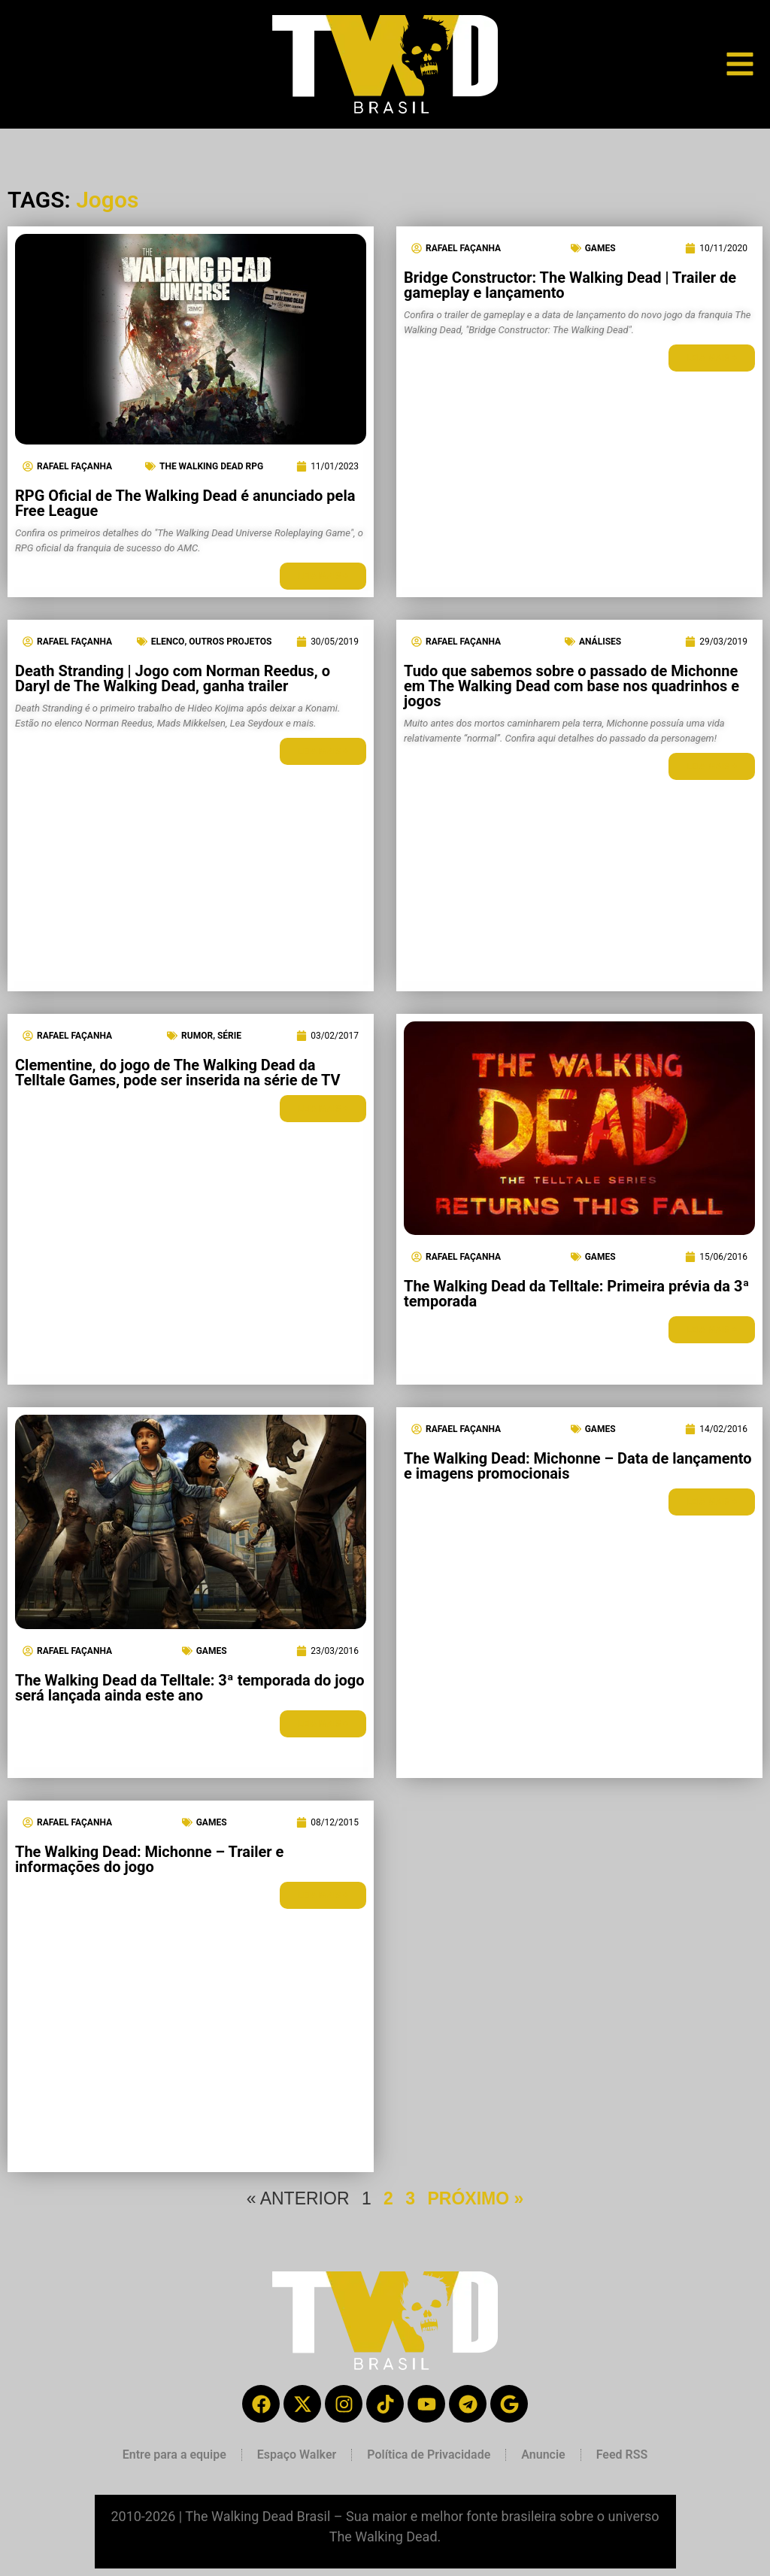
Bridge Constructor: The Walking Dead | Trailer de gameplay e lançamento (570, 285)
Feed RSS (622, 2454)
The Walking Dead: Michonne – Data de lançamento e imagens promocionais (578, 1465)
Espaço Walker (296, 2454)
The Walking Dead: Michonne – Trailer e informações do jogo (149, 1859)
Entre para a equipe (174, 2454)
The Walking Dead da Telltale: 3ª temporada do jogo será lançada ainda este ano (189, 1687)
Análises (600, 641)
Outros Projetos (230, 641)
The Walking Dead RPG (211, 466)
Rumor (197, 1035)
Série (229, 1035)
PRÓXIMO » (475, 2198)
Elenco (168, 641)
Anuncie (543, 2454)
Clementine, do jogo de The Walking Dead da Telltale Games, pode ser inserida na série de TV (178, 1072)
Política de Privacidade (428, 2454)
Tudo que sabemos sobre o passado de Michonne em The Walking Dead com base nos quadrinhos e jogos (571, 686)
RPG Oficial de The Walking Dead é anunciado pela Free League (185, 503)
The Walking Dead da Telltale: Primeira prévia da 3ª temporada (576, 1293)
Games (600, 248)
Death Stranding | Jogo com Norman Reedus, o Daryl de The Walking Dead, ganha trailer (172, 678)
